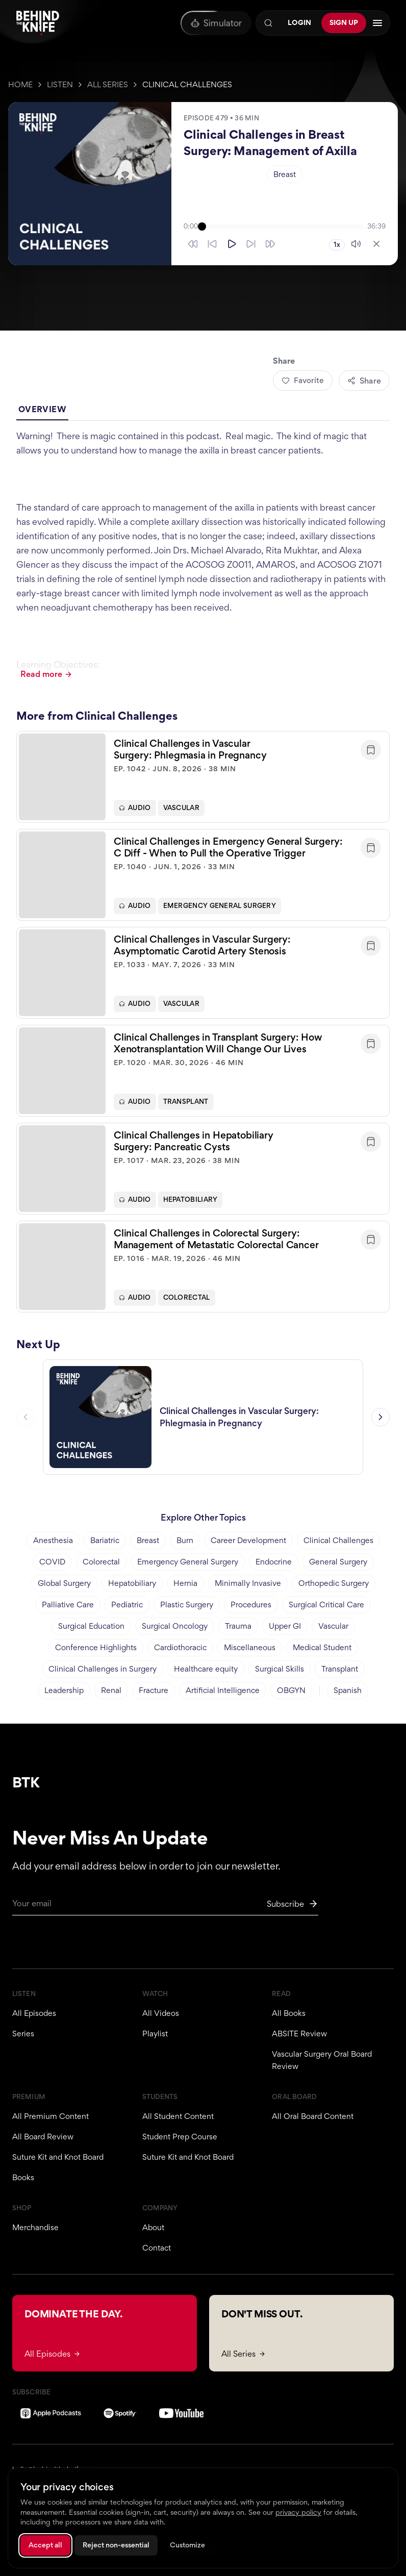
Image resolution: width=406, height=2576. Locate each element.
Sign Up (343, 22)
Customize (187, 2544)
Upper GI (285, 1626)
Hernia (185, 1583)
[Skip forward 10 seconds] (251, 244)
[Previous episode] (25, 1421)
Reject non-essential (116, 2544)
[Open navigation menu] (377, 23)
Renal (111, 1690)
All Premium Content (50, 2116)
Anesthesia (53, 1540)
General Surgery (338, 1562)
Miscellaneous (249, 1647)
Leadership (64, 1690)
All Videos (160, 2013)
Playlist (155, 2033)
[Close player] (376, 244)
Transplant (186, 1105)
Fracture (153, 1690)
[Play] (231, 244)
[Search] (268, 23)
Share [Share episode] (364, 380)
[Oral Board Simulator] (216, 23)
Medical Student (322, 1647)
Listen (60, 84)
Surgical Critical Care (326, 1604)
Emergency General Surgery (219, 909)
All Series (107, 84)
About (153, 2227)
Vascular (181, 811)
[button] (203, 781)
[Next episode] (380, 1421)
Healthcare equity (206, 1669)
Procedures (251, 1604)
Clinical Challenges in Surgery (102, 1669)
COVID (52, 1562)
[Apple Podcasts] (50, 2413)
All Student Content (178, 2116)
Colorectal (186, 1301)
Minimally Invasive (248, 1583)
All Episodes (34, 2013)
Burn (184, 1540)
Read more (46, 674)
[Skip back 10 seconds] (212, 244)
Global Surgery (64, 1583)
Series (23, 2033)
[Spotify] (120, 2413)
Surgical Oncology (175, 1626)
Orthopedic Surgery (333, 1583)
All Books (289, 2013)
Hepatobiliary (190, 1203)
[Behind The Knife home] (37, 23)
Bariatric (104, 1540)
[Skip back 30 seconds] (193, 244)
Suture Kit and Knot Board (58, 2157)
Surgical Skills (279, 1669)
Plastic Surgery (186, 1604)
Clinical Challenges (187, 84)
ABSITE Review (299, 2033)
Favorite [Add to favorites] (303, 380)
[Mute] (356, 244)
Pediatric (127, 1604)
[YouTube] (181, 2413)
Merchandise (35, 2227)
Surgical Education (91, 1626)
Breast (284, 174)
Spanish (348, 1690)
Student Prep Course (179, 2136)
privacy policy (298, 2512)
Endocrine (274, 1562)
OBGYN (291, 1690)
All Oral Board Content (312, 2116)
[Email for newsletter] (165, 1906)
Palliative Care (68, 1604)
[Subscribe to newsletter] (292, 1903)
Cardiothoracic (180, 1647)
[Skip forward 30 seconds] (270, 244)
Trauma (238, 1626)
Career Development (248, 1540)
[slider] (282, 226)
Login (299, 22)
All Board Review (42, 2136)
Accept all (45, 2544)
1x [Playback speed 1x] (337, 244)
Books (23, 2177)
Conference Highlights (96, 1647)
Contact (156, 2248)
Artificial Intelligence (223, 1690)
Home (20, 84)
